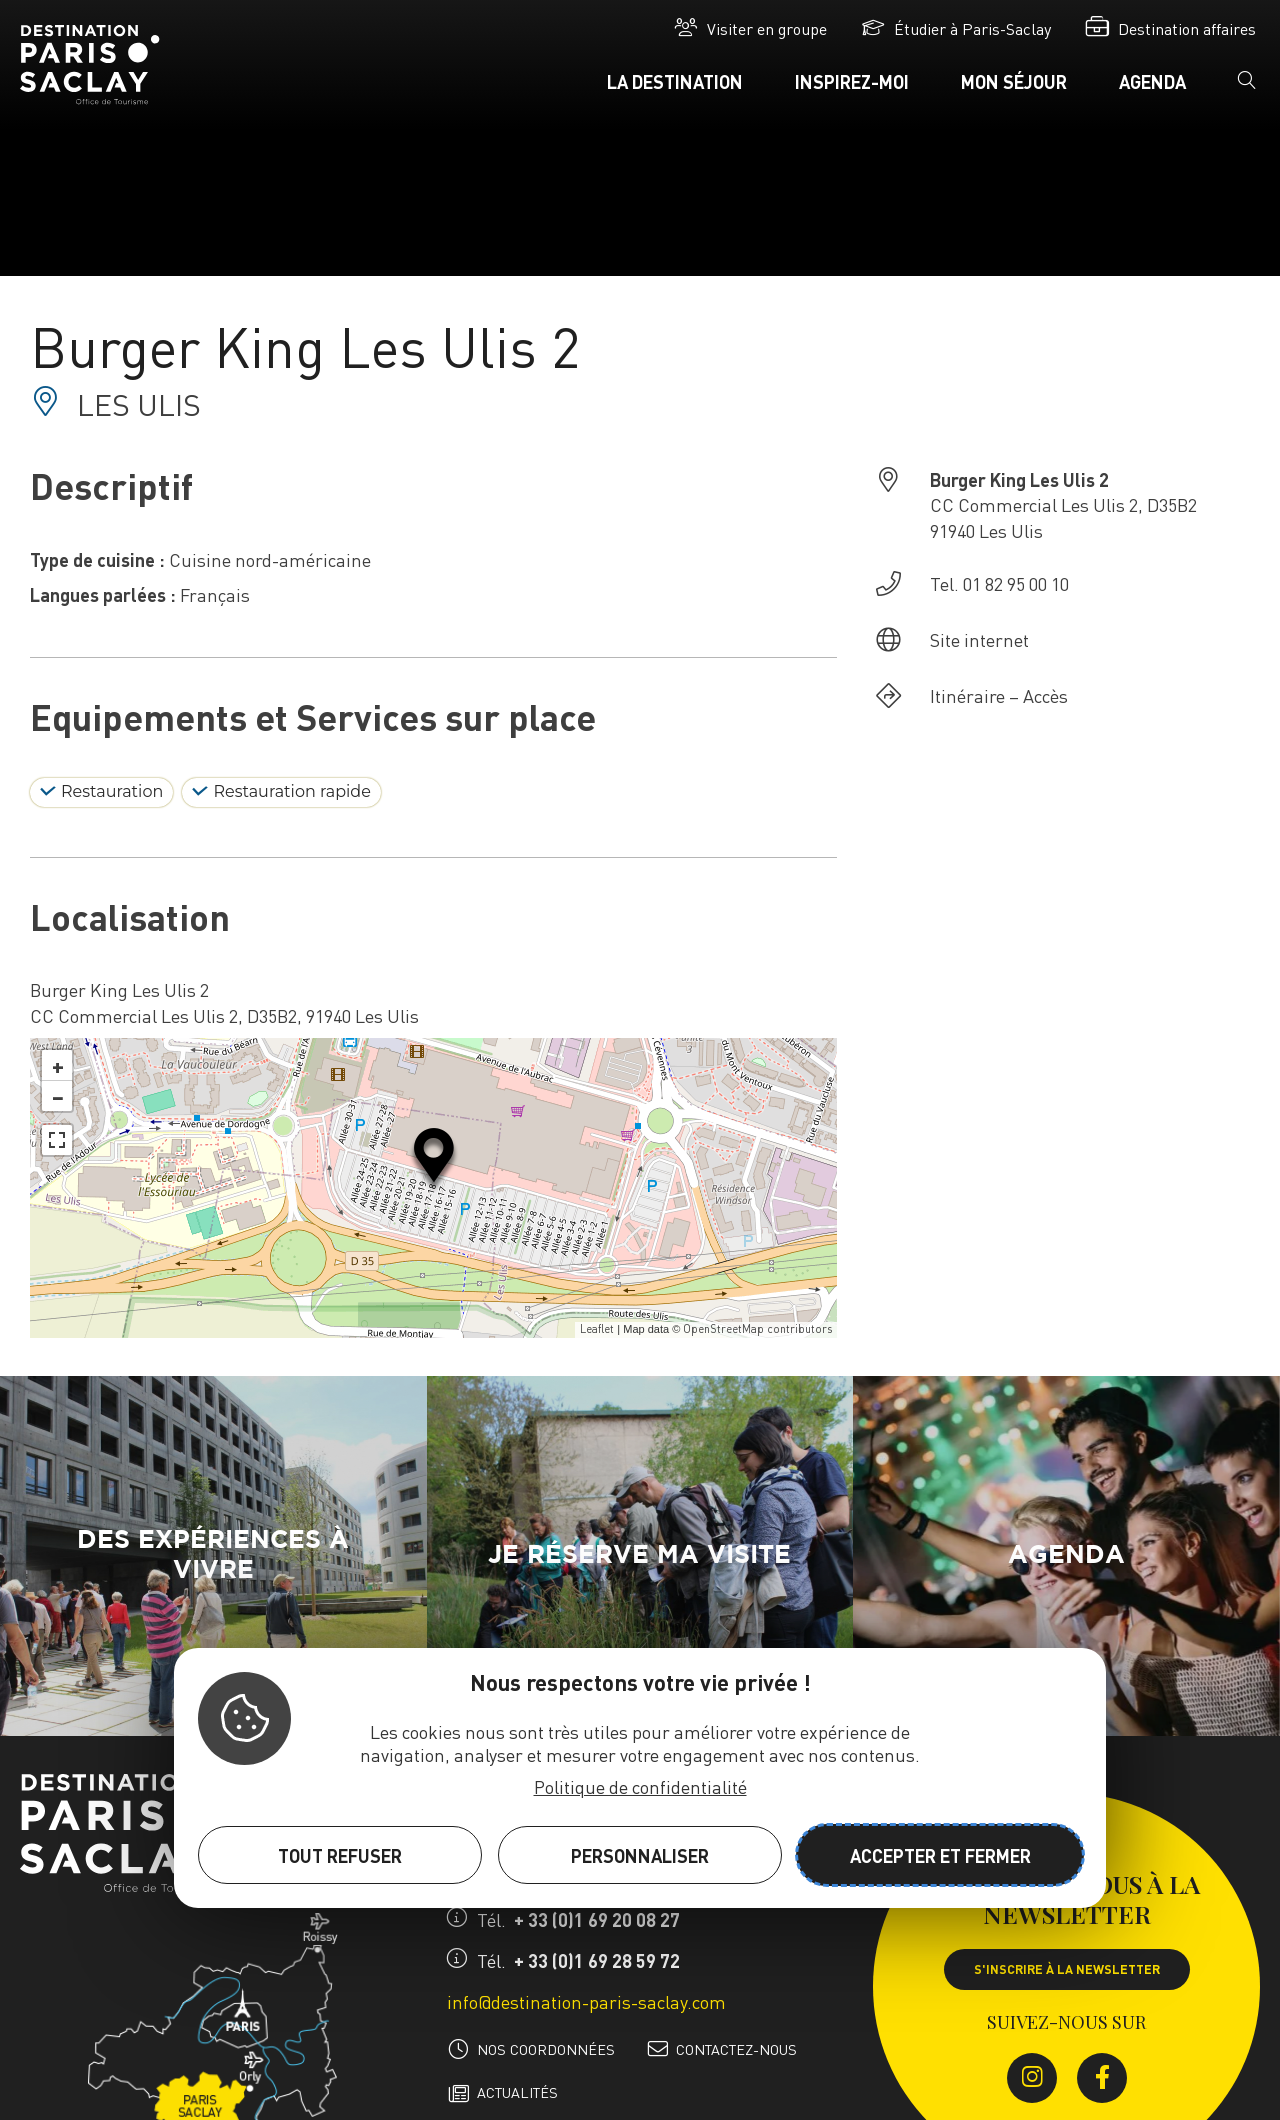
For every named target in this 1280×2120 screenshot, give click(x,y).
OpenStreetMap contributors (757, 1329)
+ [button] (58, 1065)
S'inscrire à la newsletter (1067, 1969)
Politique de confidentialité (640, 1786)
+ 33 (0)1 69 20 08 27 (597, 1919)
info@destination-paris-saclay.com (586, 2001)
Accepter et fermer (940, 1855)
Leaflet (597, 1329)
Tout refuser (340, 1855)
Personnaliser (640, 1855)
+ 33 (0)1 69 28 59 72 (597, 1960)
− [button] (58, 1096)
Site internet (979, 639)
